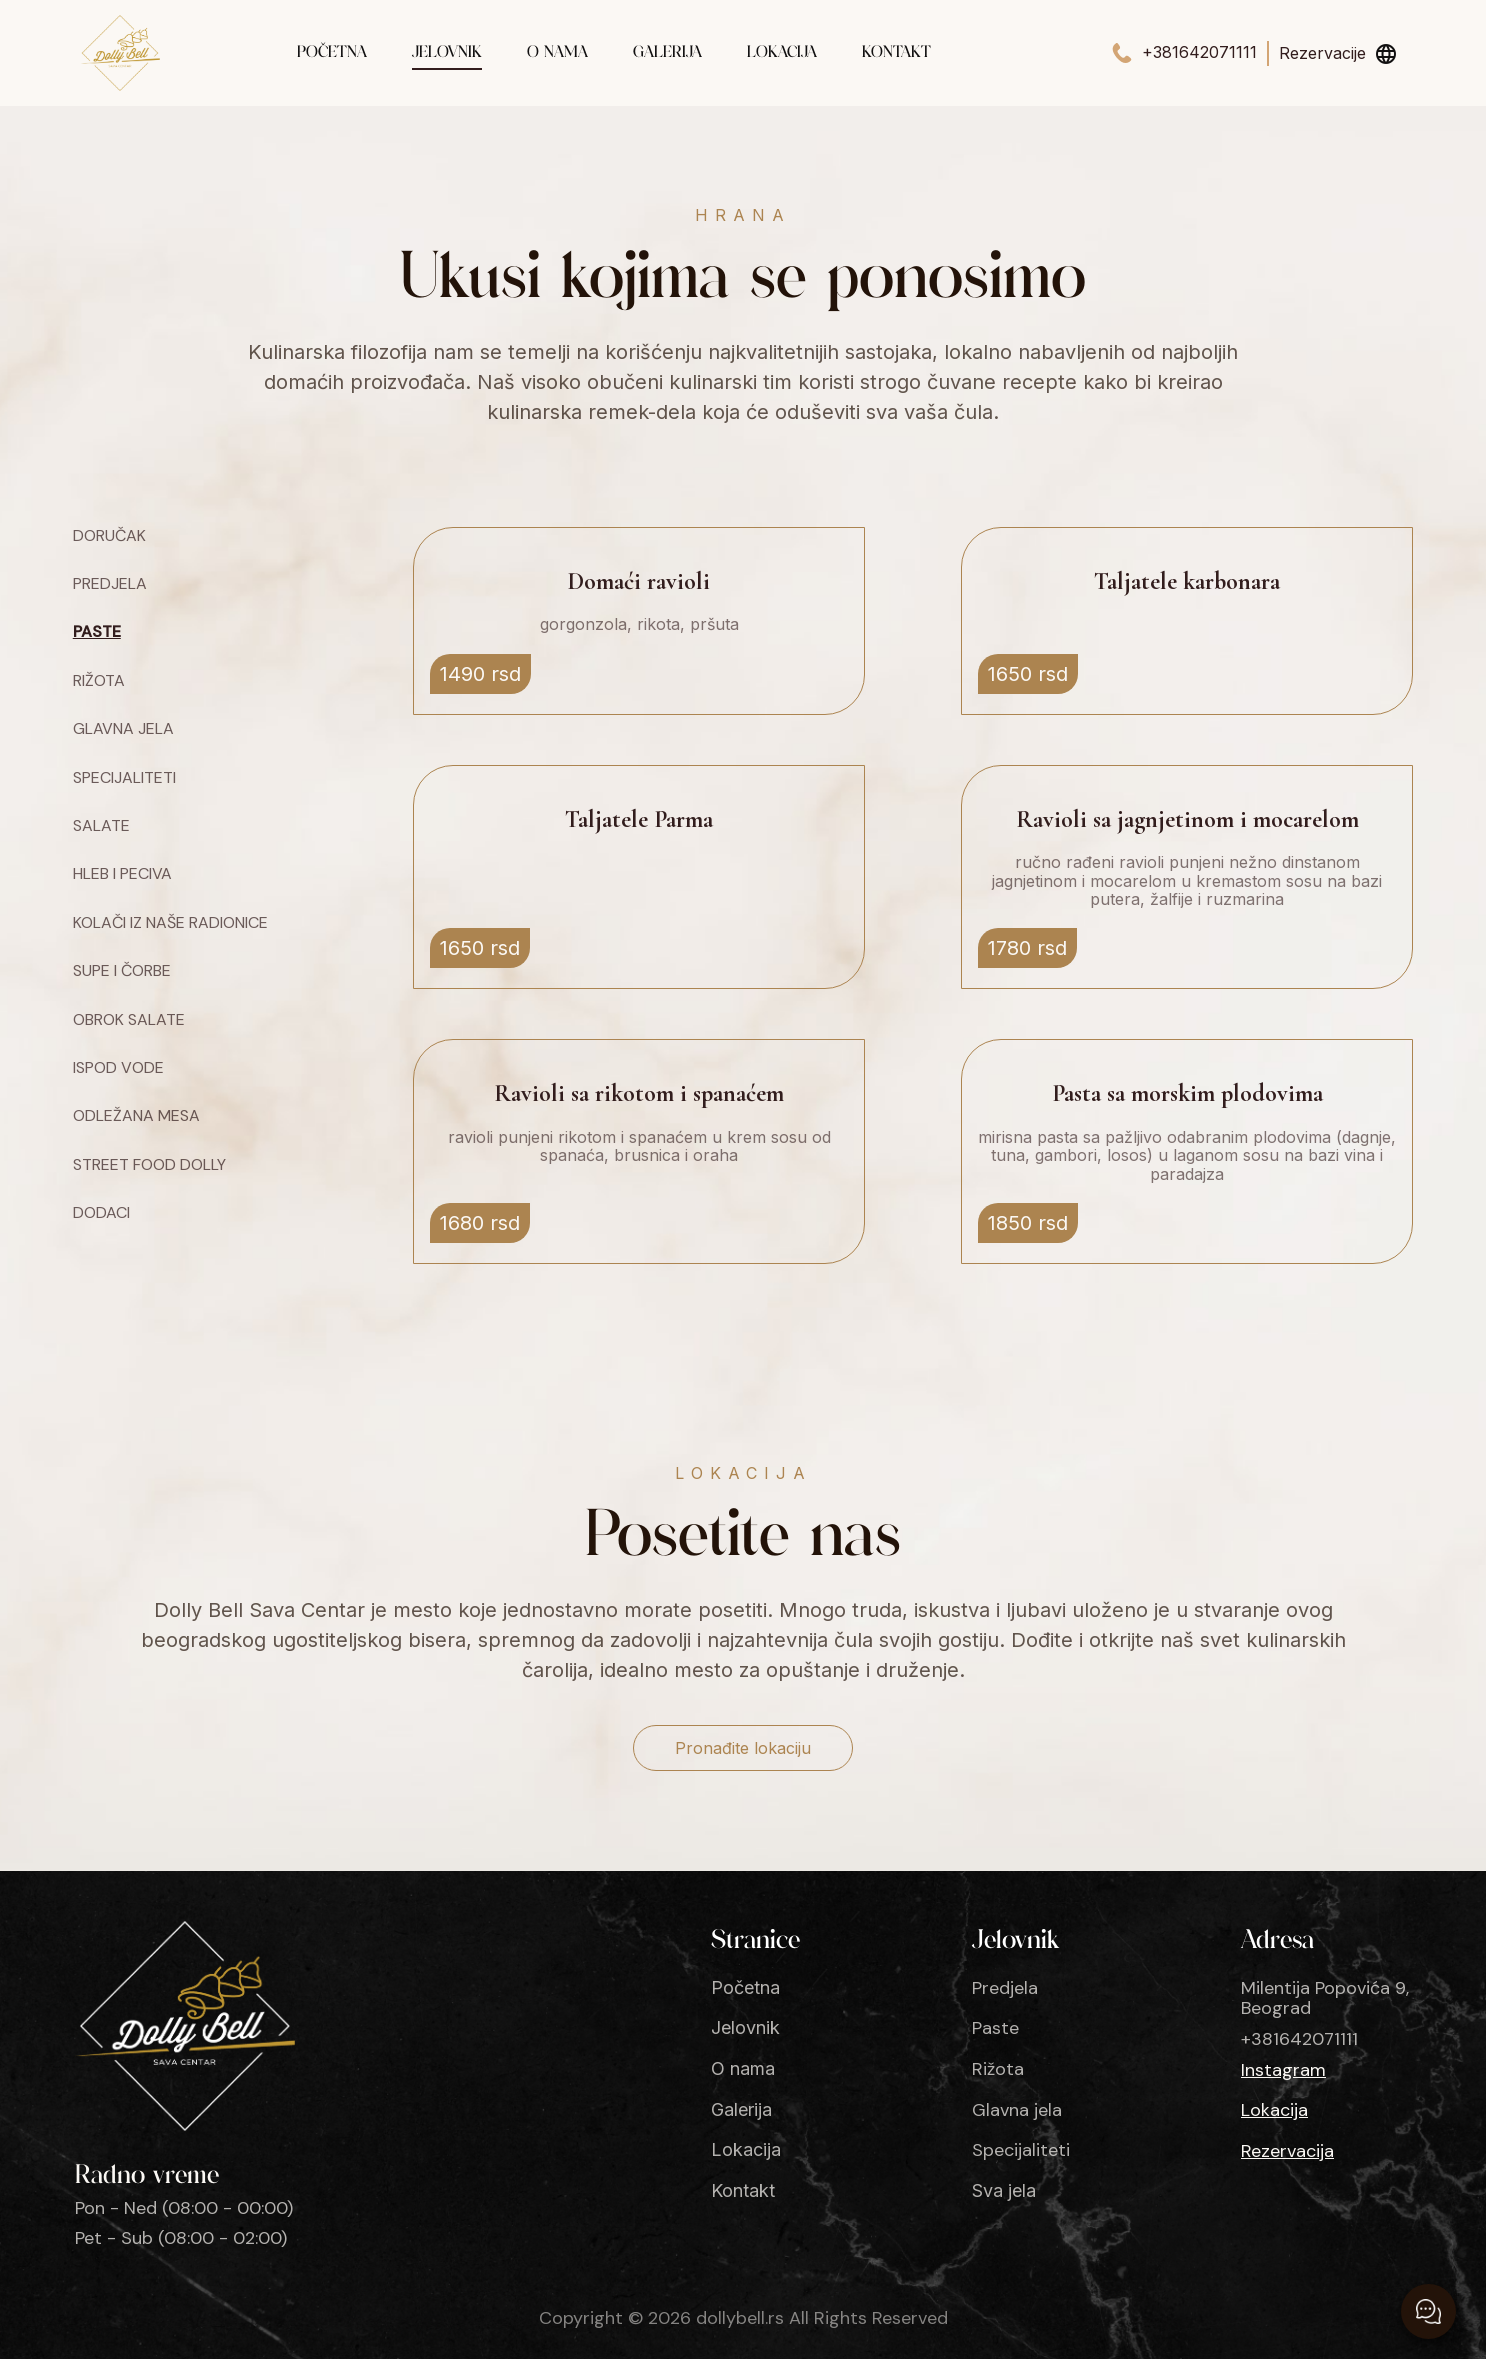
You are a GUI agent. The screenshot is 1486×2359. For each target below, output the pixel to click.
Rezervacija (1287, 2151)
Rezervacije (1322, 53)
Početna (332, 53)
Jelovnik (447, 53)
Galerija (667, 53)
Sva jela (1004, 2191)
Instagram (1283, 2070)
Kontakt (896, 53)
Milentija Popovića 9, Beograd (1325, 1998)
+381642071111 (1199, 52)
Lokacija (782, 53)
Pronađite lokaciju (743, 1748)
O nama (557, 53)
